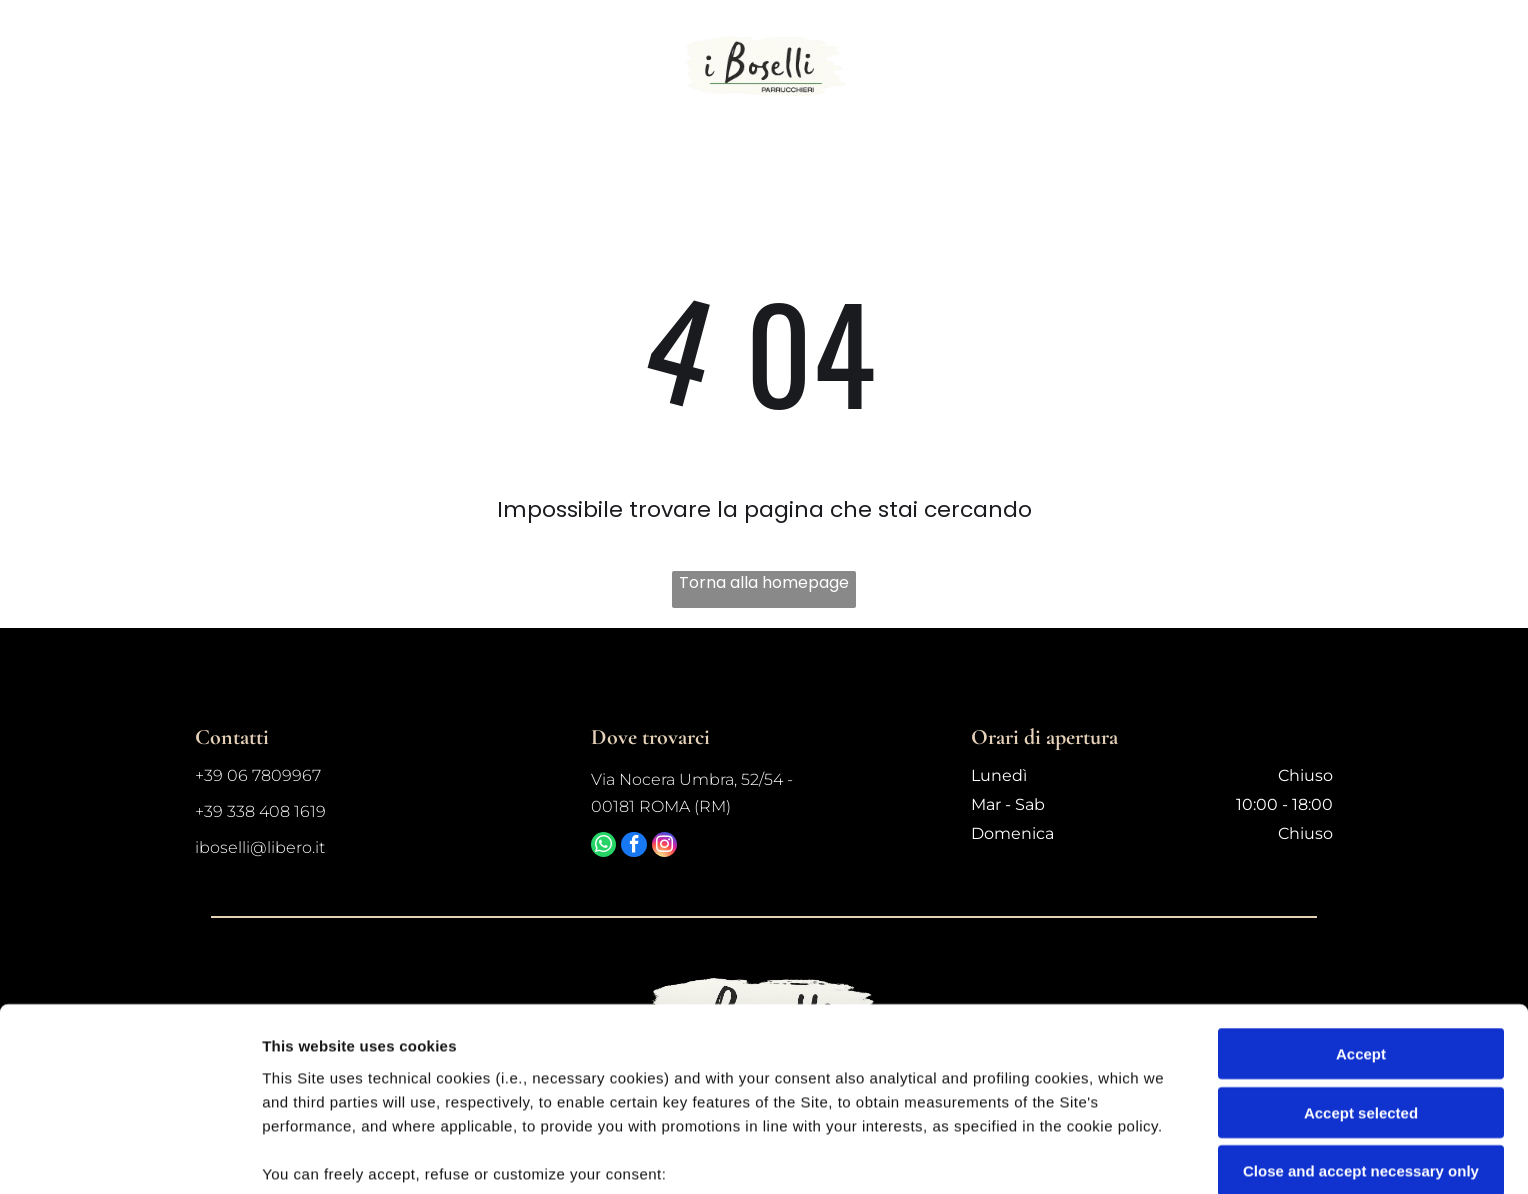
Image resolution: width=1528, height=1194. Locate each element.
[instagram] (686, 850)
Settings (1017, 1154)
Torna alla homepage (764, 581)
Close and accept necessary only (1361, 1018)
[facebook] (647, 850)
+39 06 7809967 (258, 774)
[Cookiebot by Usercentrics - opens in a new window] (129, 1155)
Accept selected (1361, 959)
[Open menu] (1436, 66)
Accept (1361, 901)
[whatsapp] (608, 850)
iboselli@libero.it (260, 846)
